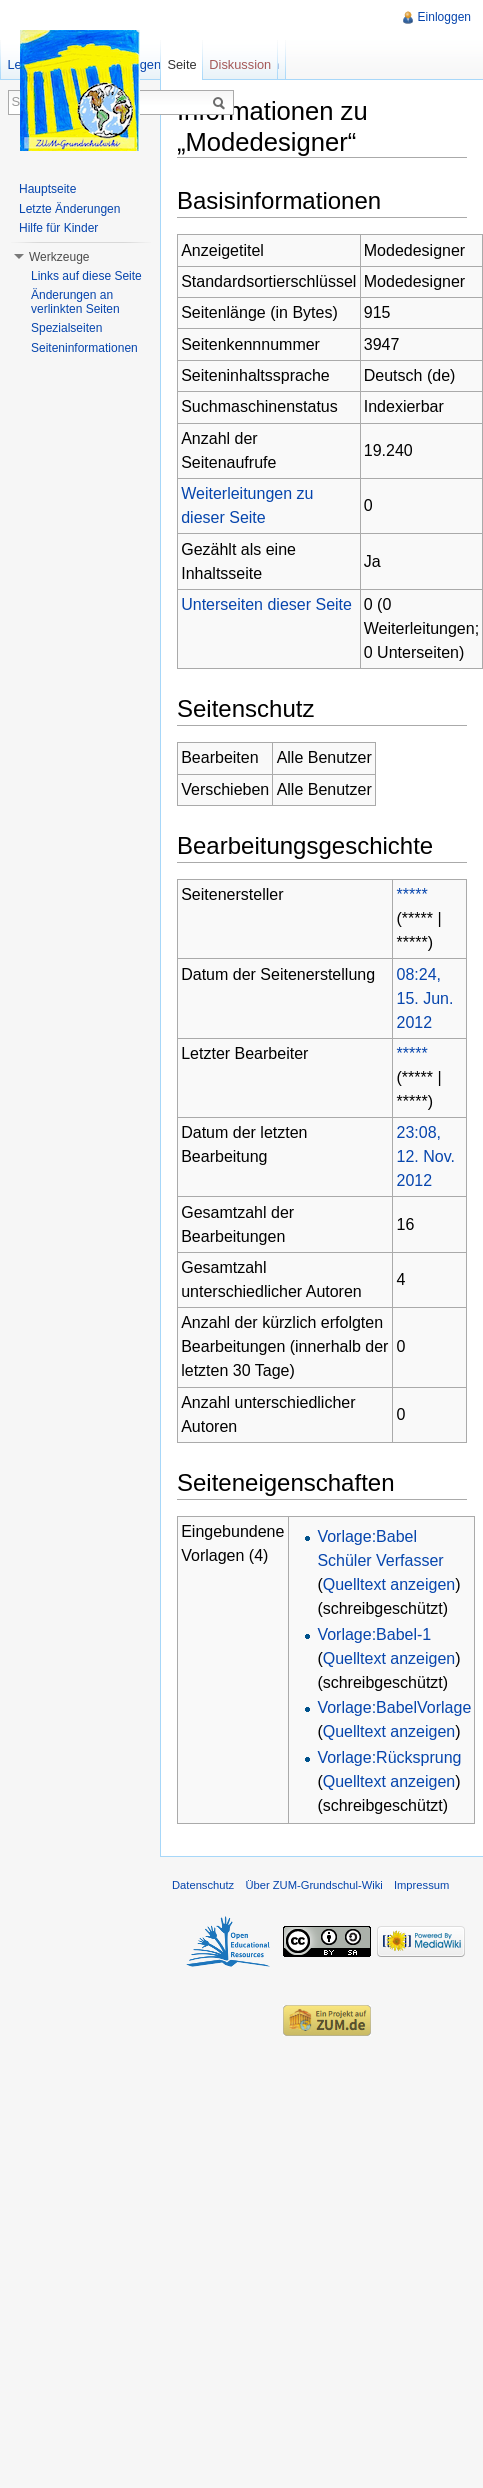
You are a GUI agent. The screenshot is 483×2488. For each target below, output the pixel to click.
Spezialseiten (66, 328)
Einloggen (444, 17)
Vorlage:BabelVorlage (394, 1707)
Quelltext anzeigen (389, 1584)
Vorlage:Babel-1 (374, 1634)
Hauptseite (47, 189)
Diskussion (240, 64)
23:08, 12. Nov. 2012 (426, 1156)
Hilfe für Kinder (58, 228)
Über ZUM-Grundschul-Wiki (313, 1885)
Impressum (421, 1885)
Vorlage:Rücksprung (389, 1757)
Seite (181, 64)
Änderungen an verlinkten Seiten (75, 302)
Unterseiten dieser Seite (266, 604)
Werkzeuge (59, 257)
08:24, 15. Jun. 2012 (425, 998)
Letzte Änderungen (69, 209)
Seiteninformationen (84, 348)
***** (412, 894)
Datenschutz (203, 1885)
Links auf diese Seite (86, 276)
